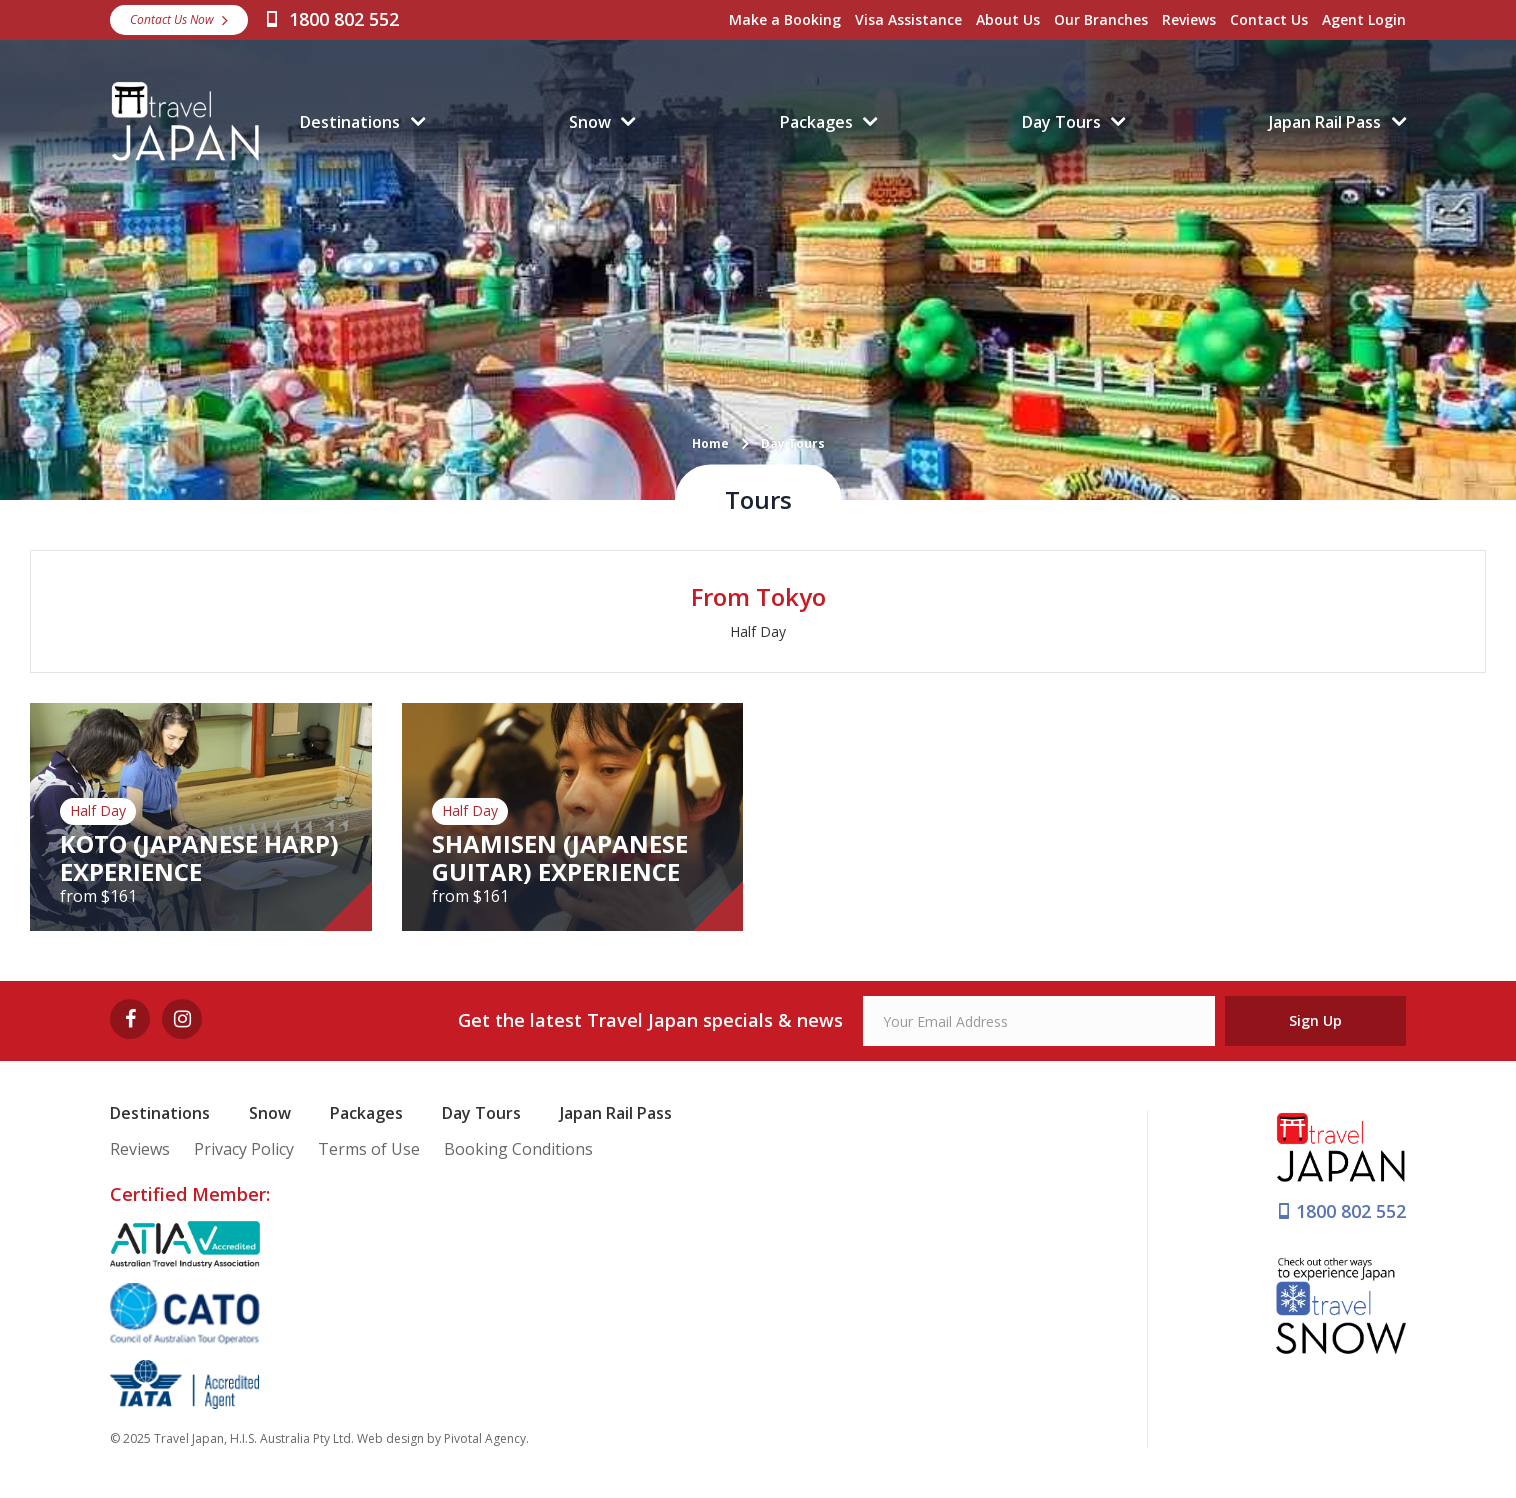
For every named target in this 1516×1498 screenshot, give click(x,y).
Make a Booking (785, 19)
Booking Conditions (518, 1149)
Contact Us (1269, 19)
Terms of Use (369, 1149)
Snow (590, 122)
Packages (816, 122)
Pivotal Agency (485, 1438)
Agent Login (1364, 19)
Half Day (758, 631)
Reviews (1189, 19)
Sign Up (1315, 1020)
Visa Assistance (908, 19)
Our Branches (1101, 19)
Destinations (350, 122)
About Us (1008, 19)
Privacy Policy (244, 1149)
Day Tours (1061, 122)
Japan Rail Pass (1325, 122)
